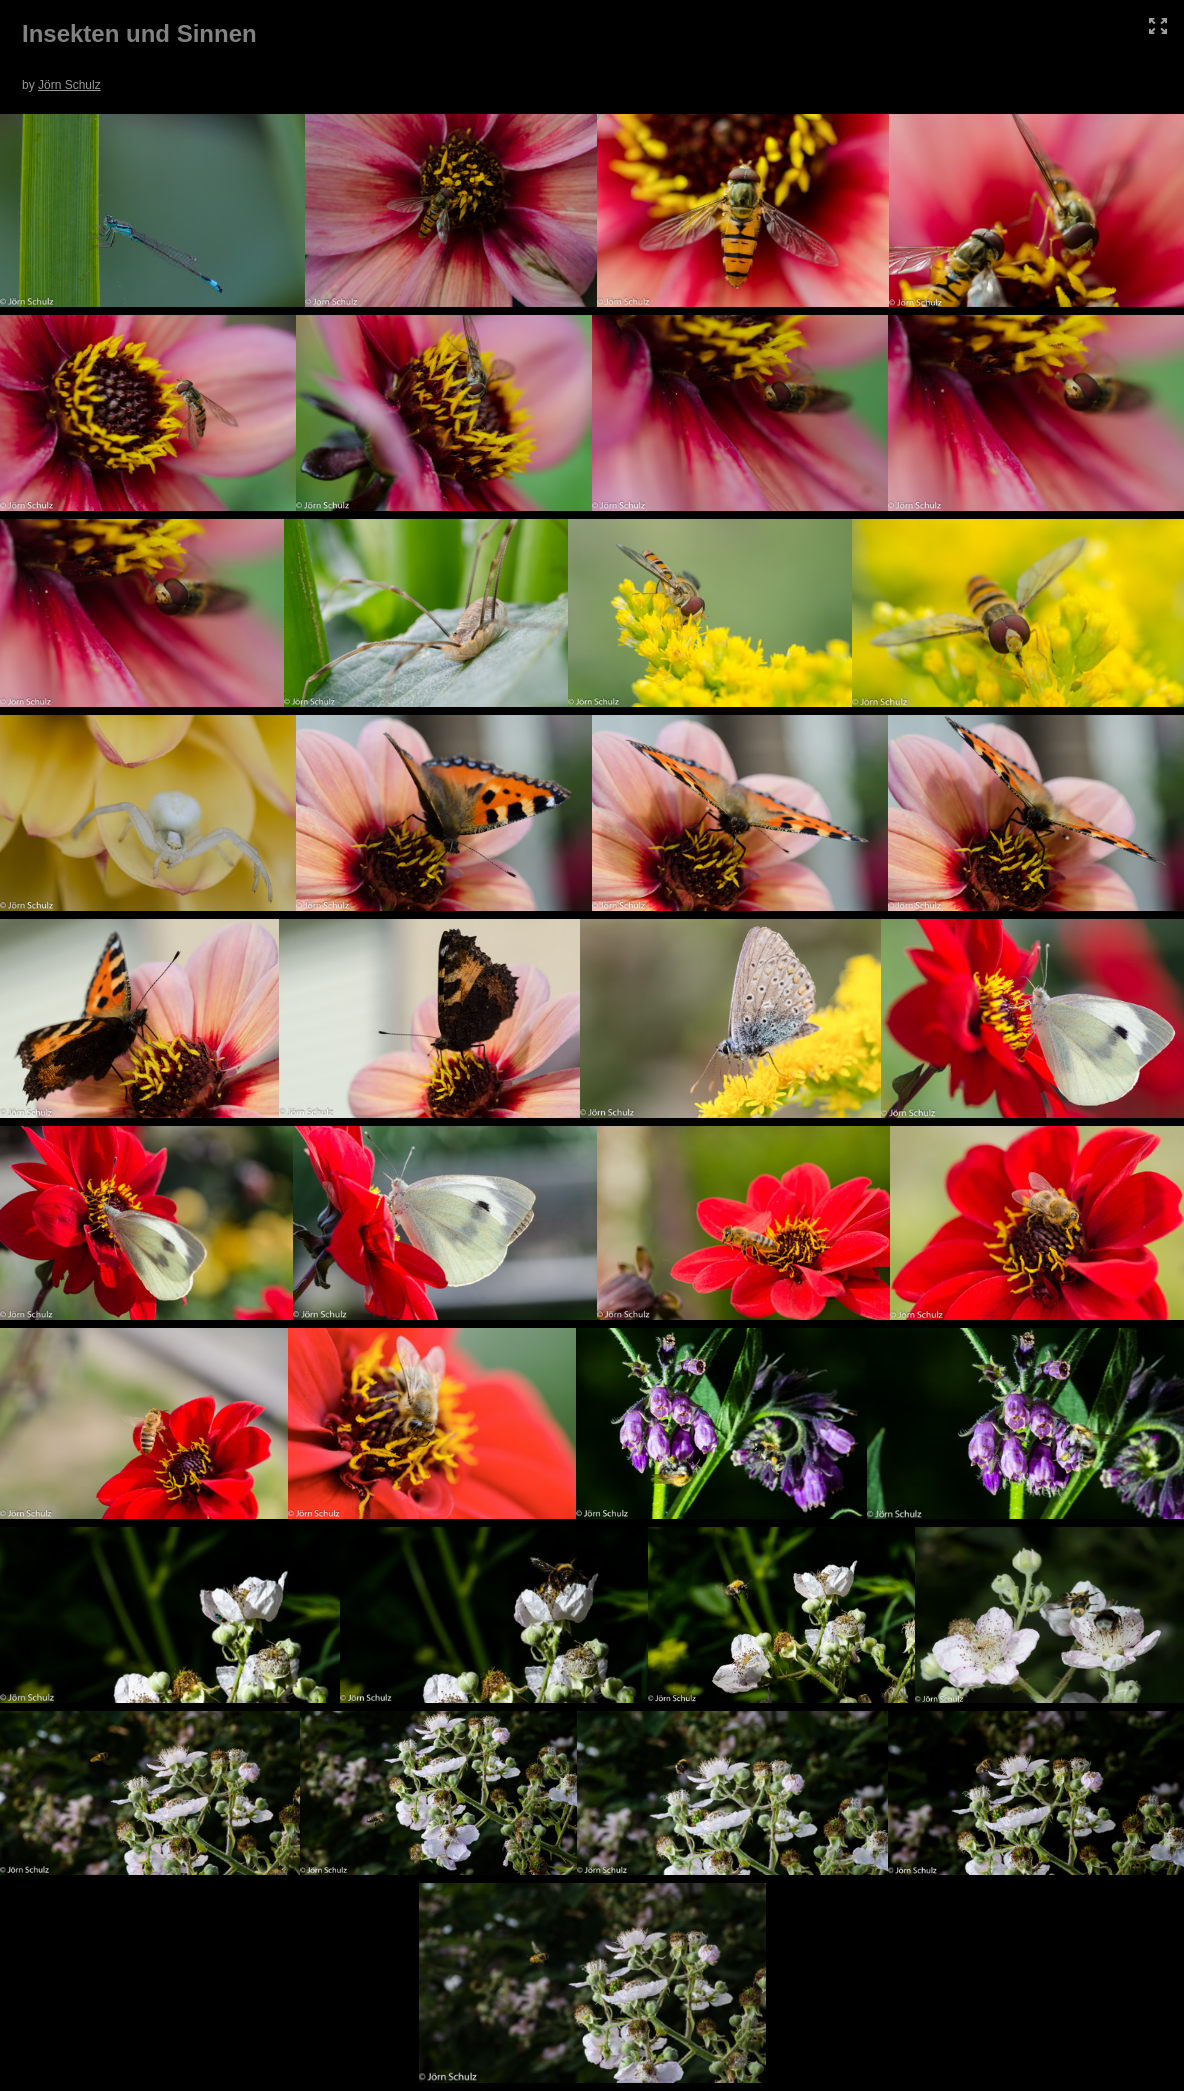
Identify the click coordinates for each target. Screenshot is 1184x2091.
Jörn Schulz (69, 85)
